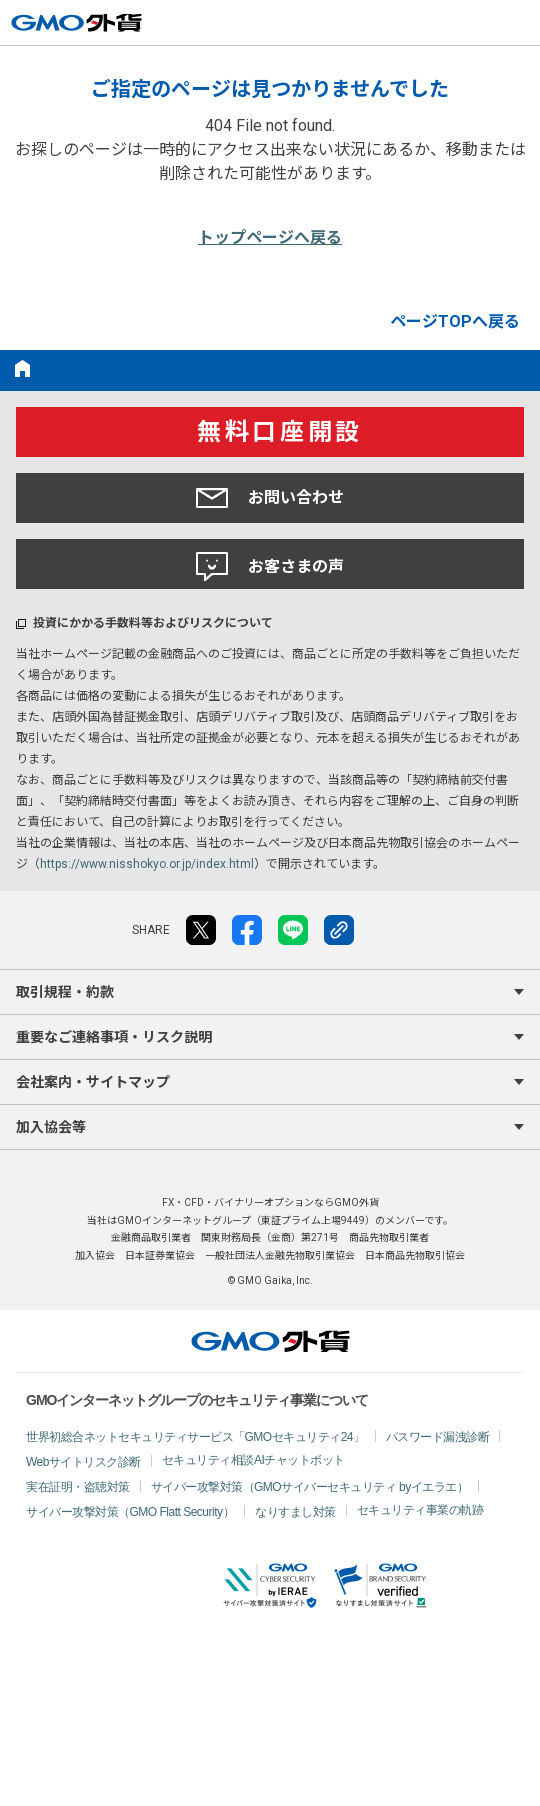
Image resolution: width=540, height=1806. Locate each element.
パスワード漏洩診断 (438, 1437)
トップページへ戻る (270, 237)
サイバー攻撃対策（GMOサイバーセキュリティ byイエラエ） (310, 1487)
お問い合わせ (270, 498)
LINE (293, 930)
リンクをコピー (339, 930)
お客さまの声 (270, 567)
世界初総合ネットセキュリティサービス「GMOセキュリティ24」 (195, 1437)
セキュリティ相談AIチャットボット (253, 1460)
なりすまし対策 (295, 1512)
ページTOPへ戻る (455, 321)
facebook (247, 930)
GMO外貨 (270, 1341)
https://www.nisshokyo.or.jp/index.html (147, 864)
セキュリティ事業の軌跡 (420, 1510)
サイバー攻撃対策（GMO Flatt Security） (130, 1512)
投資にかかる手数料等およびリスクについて (153, 623)
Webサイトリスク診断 (83, 1462)
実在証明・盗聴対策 (78, 1487)
